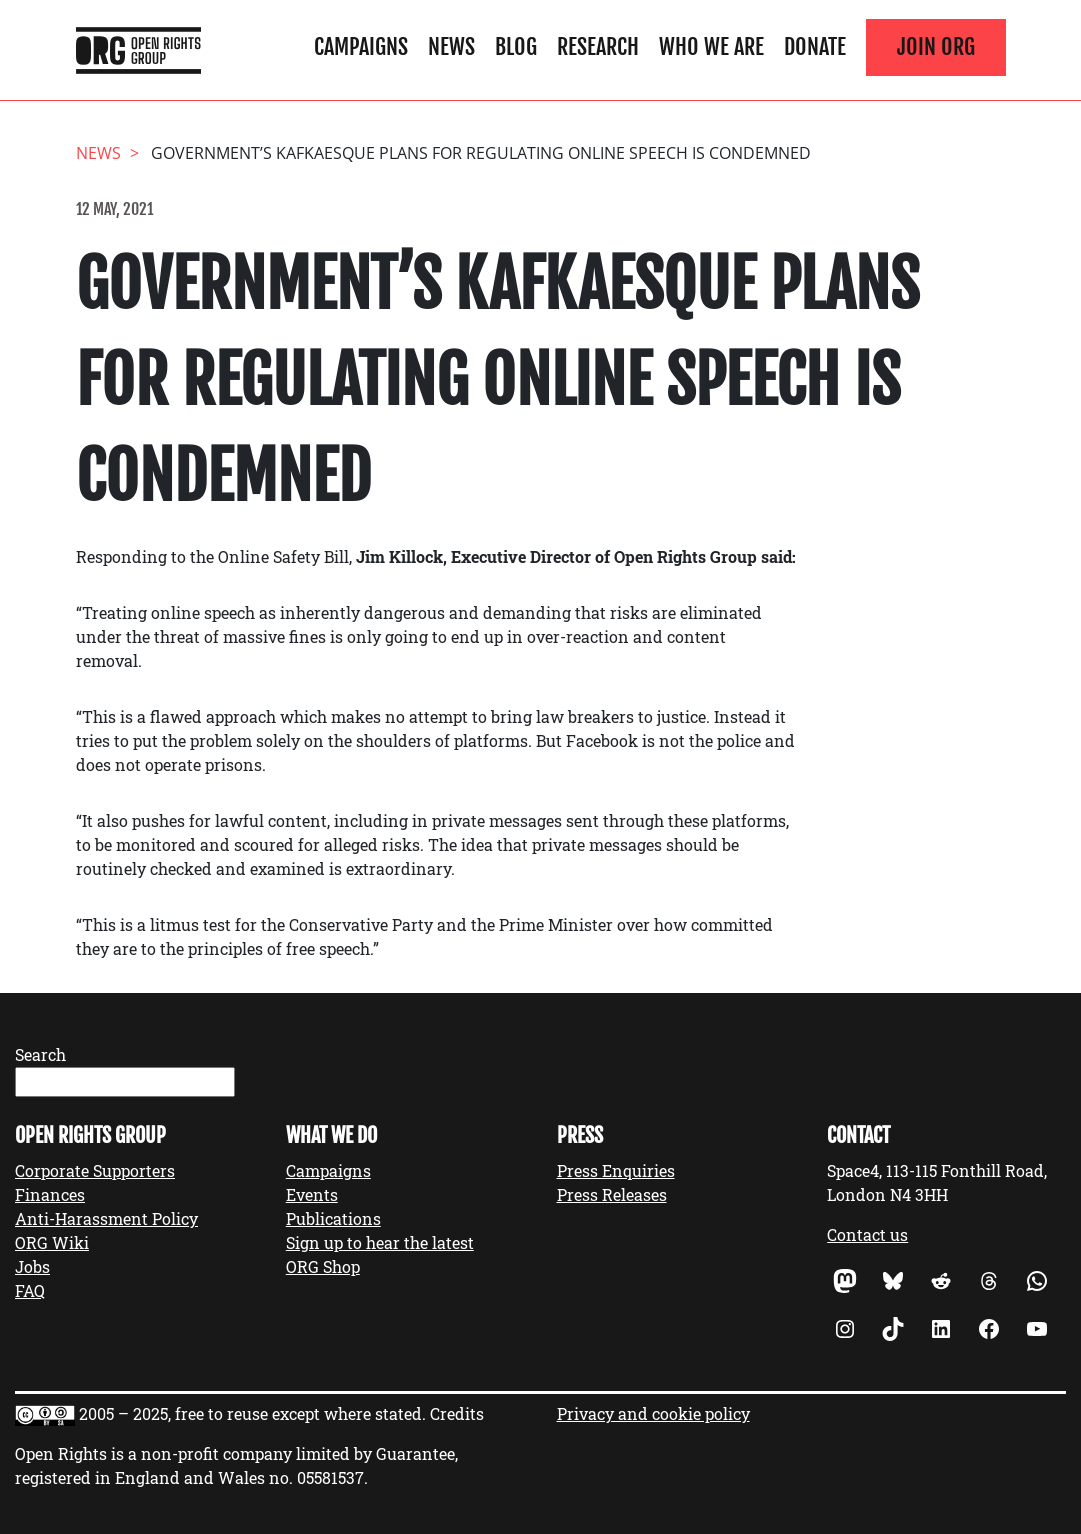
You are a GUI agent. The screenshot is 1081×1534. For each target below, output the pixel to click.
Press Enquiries (616, 1170)
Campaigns (361, 46)
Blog (516, 46)
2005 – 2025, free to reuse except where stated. (252, 1413)
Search (40, 1054)
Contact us (867, 1234)
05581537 (330, 1477)
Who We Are (711, 46)
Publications (333, 1218)
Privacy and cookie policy (653, 1413)
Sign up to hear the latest (380, 1242)
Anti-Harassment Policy (106, 1218)
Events (312, 1194)
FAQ (30, 1290)
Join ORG (936, 46)
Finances (50, 1194)
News (451, 46)
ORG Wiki (52, 1242)
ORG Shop (323, 1266)
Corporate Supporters (95, 1170)
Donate (815, 46)
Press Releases (612, 1194)
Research (598, 46)
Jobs (32, 1266)
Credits (457, 1413)
